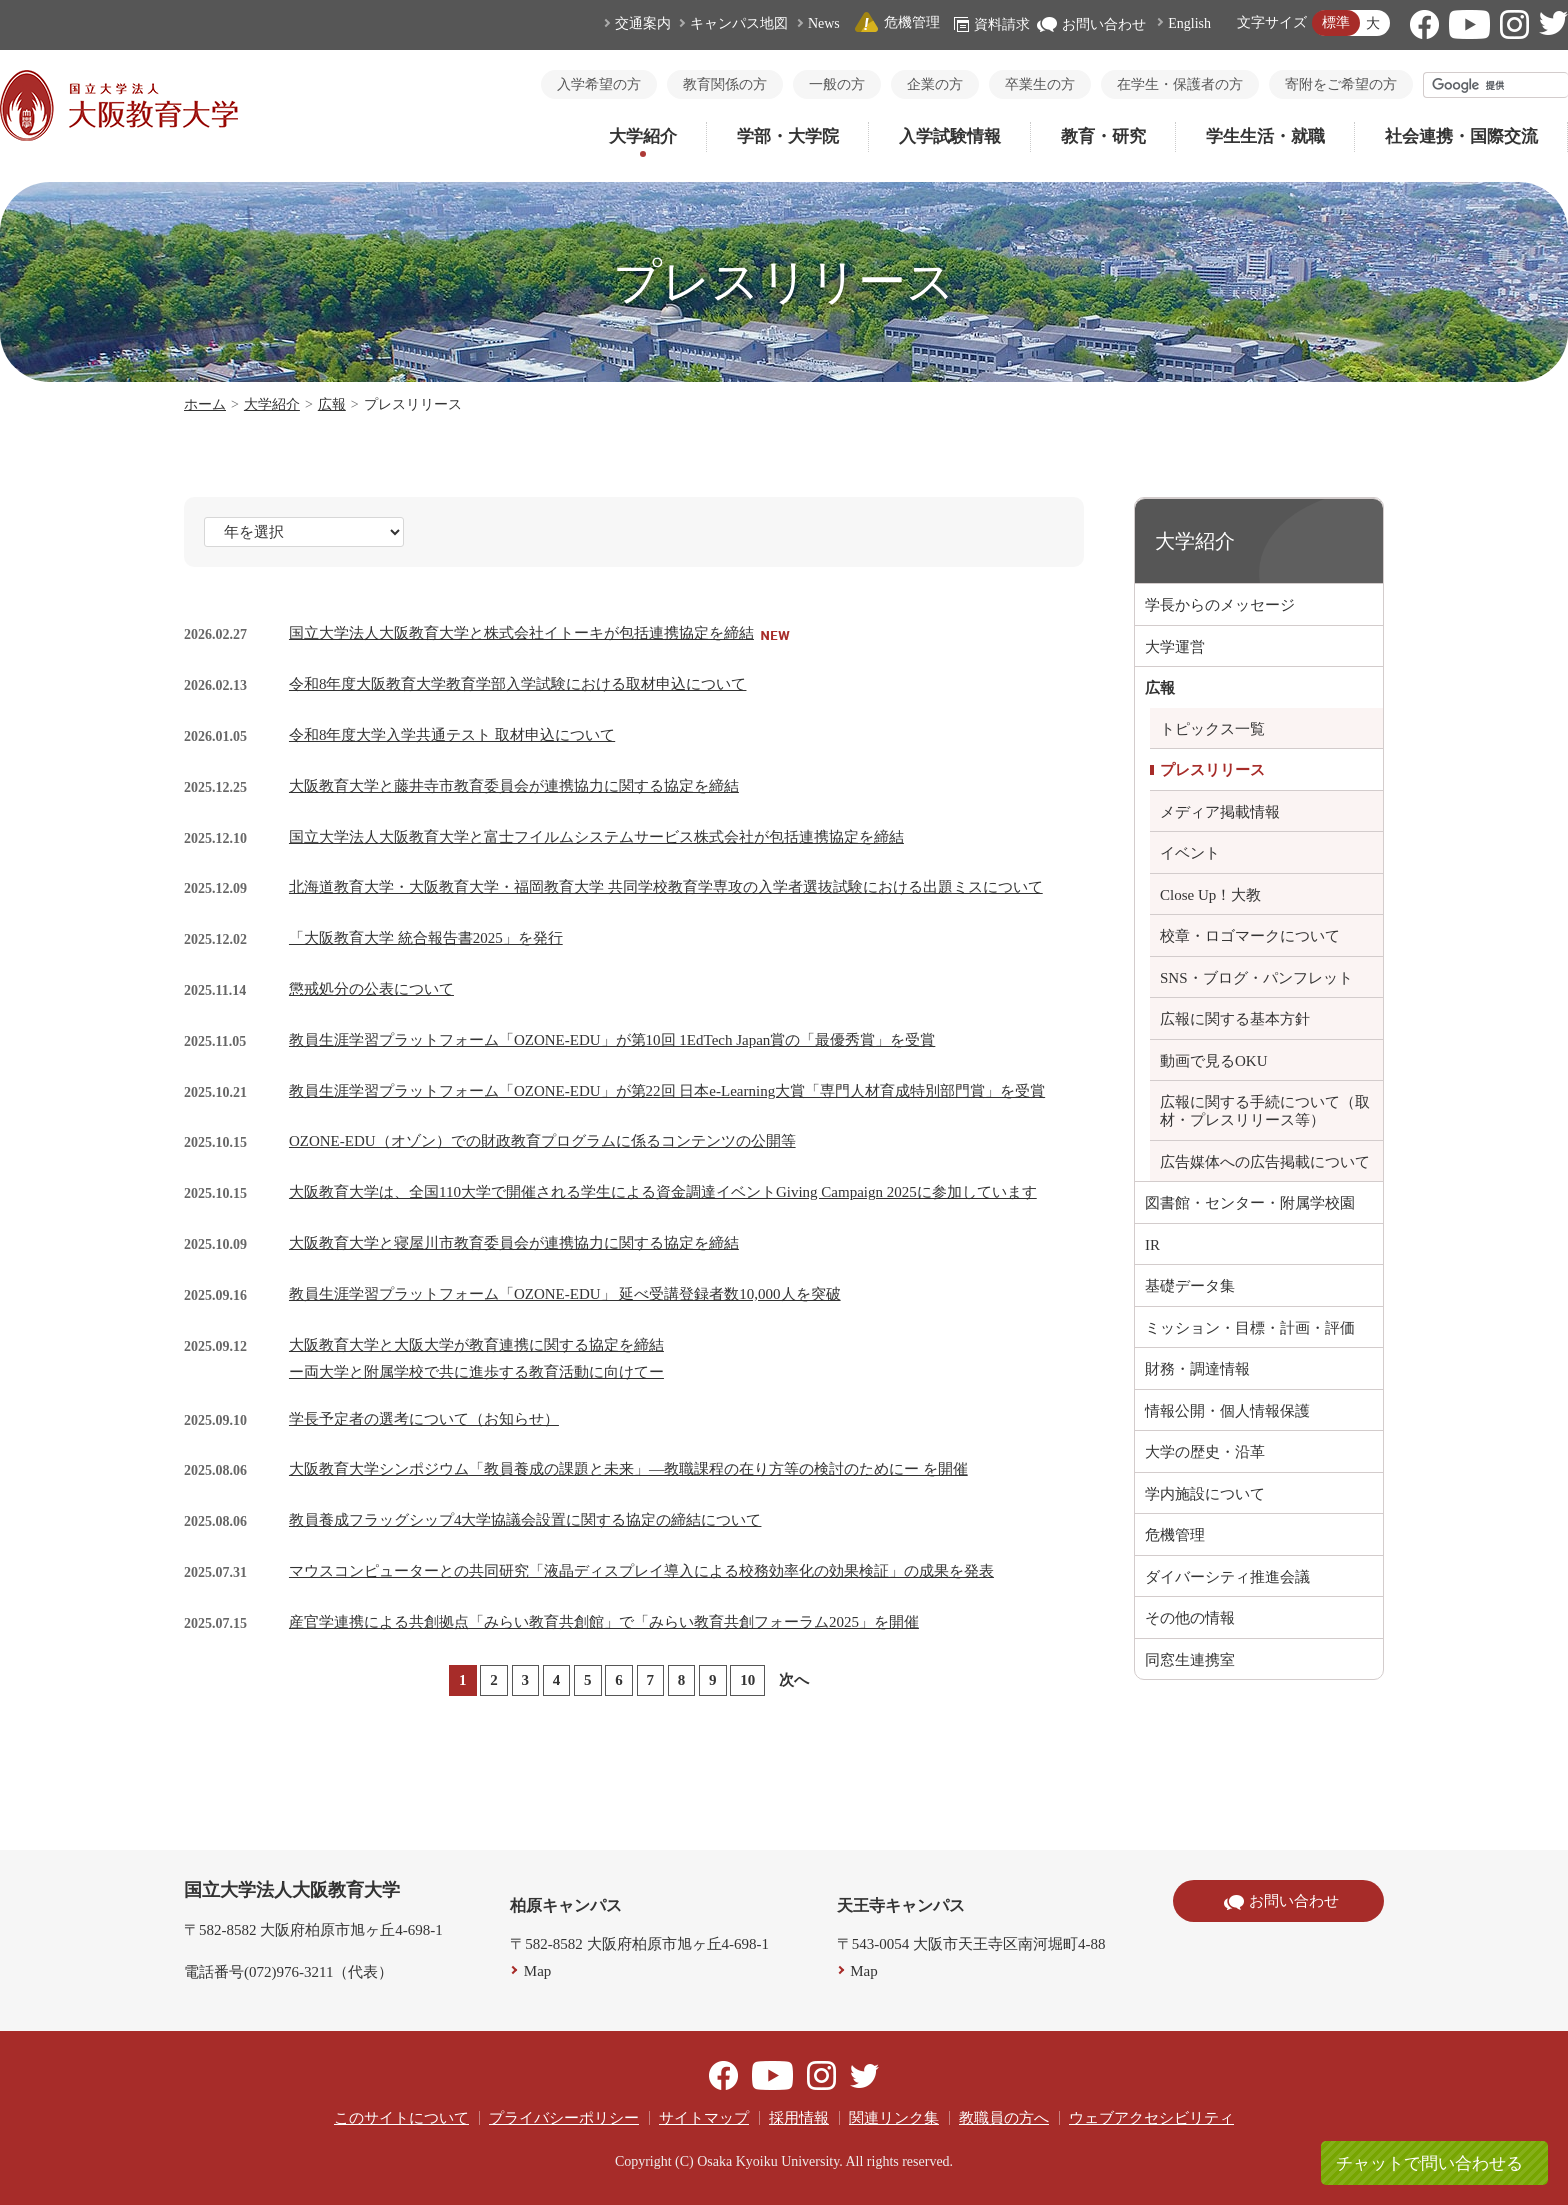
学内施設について (1205, 1494)
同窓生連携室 (1190, 1660)
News (824, 23)
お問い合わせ (1091, 24)
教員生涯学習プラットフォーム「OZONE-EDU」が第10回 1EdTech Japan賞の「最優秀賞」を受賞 (612, 1040)
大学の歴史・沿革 (1205, 1452)
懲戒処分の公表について (371, 989)
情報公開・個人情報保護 (1227, 1411)
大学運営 (1175, 647)
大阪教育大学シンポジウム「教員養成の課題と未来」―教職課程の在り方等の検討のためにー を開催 (628, 1469)
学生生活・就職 (1265, 136)
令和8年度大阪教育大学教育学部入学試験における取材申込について (518, 684)
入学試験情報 (950, 136)
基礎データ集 (1190, 1286)
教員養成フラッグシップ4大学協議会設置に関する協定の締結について (525, 1520)
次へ (794, 1680)
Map (538, 1971)
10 (747, 1680)
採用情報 (799, 2118)
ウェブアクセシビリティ (1151, 2118)
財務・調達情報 (1197, 1369)
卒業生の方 (1040, 84)
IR (1152, 1245)
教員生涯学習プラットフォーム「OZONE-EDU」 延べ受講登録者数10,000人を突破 (565, 1294)
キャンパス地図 (739, 23)
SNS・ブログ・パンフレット (1256, 978)
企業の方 (935, 84)
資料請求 (992, 24)
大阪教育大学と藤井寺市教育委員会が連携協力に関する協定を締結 (514, 786)
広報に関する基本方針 (1235, 1019)
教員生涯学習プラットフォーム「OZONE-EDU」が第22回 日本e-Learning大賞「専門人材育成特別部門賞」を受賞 (667, 1091)
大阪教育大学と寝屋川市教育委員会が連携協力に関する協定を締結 (514, 1243)
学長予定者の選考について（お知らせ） (424, 1419)
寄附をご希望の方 (1341, 84)
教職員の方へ (1004, 2118)
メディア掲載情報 (1220, 812)
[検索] (1496, 85)
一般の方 (837, 84)
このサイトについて (401, 2118)
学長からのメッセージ (1220, 605)
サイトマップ (704, 2118)
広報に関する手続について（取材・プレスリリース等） (1265, 1111)
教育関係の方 (725, 84)
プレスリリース (1212, 770)
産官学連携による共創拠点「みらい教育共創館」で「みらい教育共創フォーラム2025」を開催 (604, 1622)
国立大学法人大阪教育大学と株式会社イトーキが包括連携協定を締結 (521, 633)
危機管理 (897, 22)
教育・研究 (1103, 136)
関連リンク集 (894, 2118)
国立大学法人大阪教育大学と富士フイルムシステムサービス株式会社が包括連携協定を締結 (596, 837)
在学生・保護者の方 (1180, 84)
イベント (1190, 853)
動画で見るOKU (1214, 1061)
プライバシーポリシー (564, 2118)
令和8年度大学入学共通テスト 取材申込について (452, 735)
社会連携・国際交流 (1461, 136)
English (1189, 23)
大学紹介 (643, 136)
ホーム (205, 404)
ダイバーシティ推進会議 (1227, 1577)
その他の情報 (1190, 1618)
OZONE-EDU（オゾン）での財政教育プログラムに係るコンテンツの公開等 (542, 1141)
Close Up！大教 (1210, 895)
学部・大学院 (788, 136)
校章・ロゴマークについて (1250, 936)
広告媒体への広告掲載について (1265, 1162)
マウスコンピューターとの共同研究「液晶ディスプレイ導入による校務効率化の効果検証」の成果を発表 (641, 1571)
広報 (332, 404)
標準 (1336, 22)
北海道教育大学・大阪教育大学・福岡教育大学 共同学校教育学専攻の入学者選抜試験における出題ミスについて (666, 887)
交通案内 (643, 23)
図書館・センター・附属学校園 (1250, 1203)
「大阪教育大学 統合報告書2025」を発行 (426, 938)
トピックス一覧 (1212, 729)
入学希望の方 (599, 84)
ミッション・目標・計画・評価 (1250, 1328)
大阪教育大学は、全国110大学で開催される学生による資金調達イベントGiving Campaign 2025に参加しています (663, 1192)
